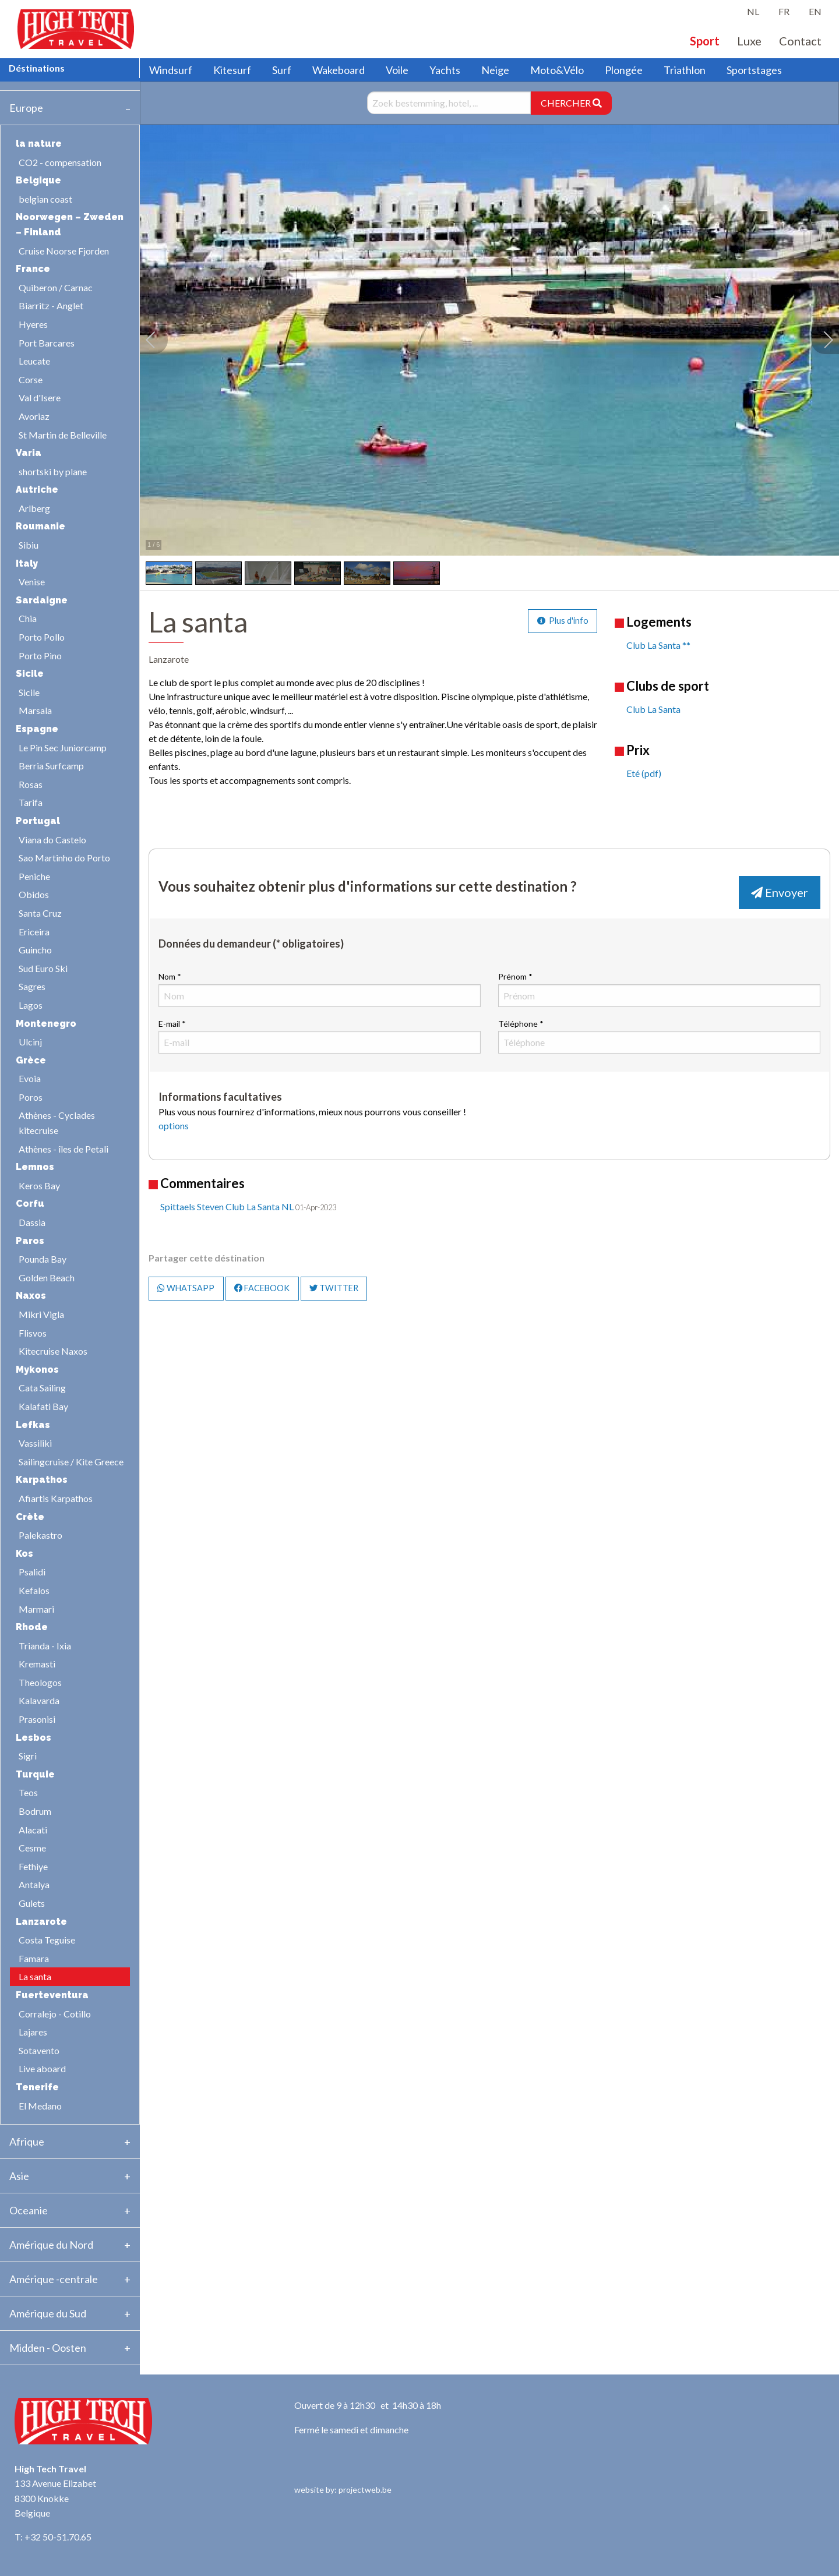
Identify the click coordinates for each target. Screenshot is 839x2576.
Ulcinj (30, 1041)
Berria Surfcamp (51, 765)
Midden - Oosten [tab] (47, 2347)
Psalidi (32, 1571)
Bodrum (35, 1811)
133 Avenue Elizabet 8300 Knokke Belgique (55, 2498)
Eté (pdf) (643, 773)
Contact (800, 41)
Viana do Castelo (52, 839)
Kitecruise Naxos (53, 1350)
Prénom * (659, 988)
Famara (34, 1958)
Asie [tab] (19, 2175)
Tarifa (31, 802)
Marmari (36, 1608)
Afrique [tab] (26, 2141)
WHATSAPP (185, 1288)
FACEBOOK (262, 1288)
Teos (28, 1792)
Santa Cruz (40, 912)
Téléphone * (659, 1036)
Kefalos (34, 1590)
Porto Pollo (42, 636)
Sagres (32, 986)
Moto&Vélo (557, 69)
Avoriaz (34, 416)
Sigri (28, 1755)
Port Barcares (47, 342)
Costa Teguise (47, 1939)
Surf (281, 69)
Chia (28, 618)
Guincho (35, 949)
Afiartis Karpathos (56, 1498)
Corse (31, 379)
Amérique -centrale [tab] (53, 2279)
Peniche (34, 876)
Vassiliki (35, 1442)
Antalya (34, 1884)
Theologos (40, 1682)
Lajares (33, 2031)
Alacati (33, 1829)
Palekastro (40, 1534)
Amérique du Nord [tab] (51, 2244)
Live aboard (42, 2068)
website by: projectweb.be (343, 2489)
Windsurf (170, 69)
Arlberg (34, 508)
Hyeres (33, 324)
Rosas (31, 784)
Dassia (32, 1222)
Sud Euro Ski (43, 968)
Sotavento (39, 2050)
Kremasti (37, 1663)
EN (815, 11)
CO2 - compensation (60, 162)
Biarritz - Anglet (51, 305)
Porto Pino (40, 655)
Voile (397, 69)
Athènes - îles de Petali (63, 1148)
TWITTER (333, 1288)
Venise (32, 581)
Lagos (31, 1004)
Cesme (32, 1847)
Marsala (35, 710)
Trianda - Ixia (45, 1645)
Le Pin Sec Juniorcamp (63, 747)
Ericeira (34, 931)
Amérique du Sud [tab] (47, 2313)
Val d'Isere (40, 397)
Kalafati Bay (43, 1406)
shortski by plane (53, 471)
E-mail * (319, 1036)
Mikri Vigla (41, 1314)
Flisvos (33, 1332)
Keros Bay (39, 1185)
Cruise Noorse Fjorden (64, 250)
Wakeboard (338, 69)
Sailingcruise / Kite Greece (71, 1461)
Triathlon (685, 69)
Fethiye (33, 1866)
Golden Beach (47, 1277)
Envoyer (779, 892)
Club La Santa (653, 709)
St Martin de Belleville (63, 434)
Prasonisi (37, 1719)
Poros (31, 1097)
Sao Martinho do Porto (64, 857)
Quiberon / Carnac (56, 287)
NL (753, 11)
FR (783, 11)
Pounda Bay (42, 1258)
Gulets (32, 1903)
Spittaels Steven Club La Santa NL (227, 1206)
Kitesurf (232, 69)
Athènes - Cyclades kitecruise (57, 1122)
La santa (35, 1976)
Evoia (30, 1078)
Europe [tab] (26, 107)
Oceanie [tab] (28, 2210)
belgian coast (45, 198)
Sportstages (754, 69)
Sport (705, 41)
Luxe (749, 41)
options (173, 1125)
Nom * (319, 988)
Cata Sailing (42, 1387)
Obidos (34, 894)
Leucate (34, 360)
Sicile (29, 692)
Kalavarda (39, 1700)
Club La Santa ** (658, 645)
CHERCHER (571, 102)
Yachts (444, 69)
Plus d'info (562, 621)
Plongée (624, 69)
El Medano (40, 2105)
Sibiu (28, 544)
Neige (495, 69)
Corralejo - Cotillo (55, 2013)
